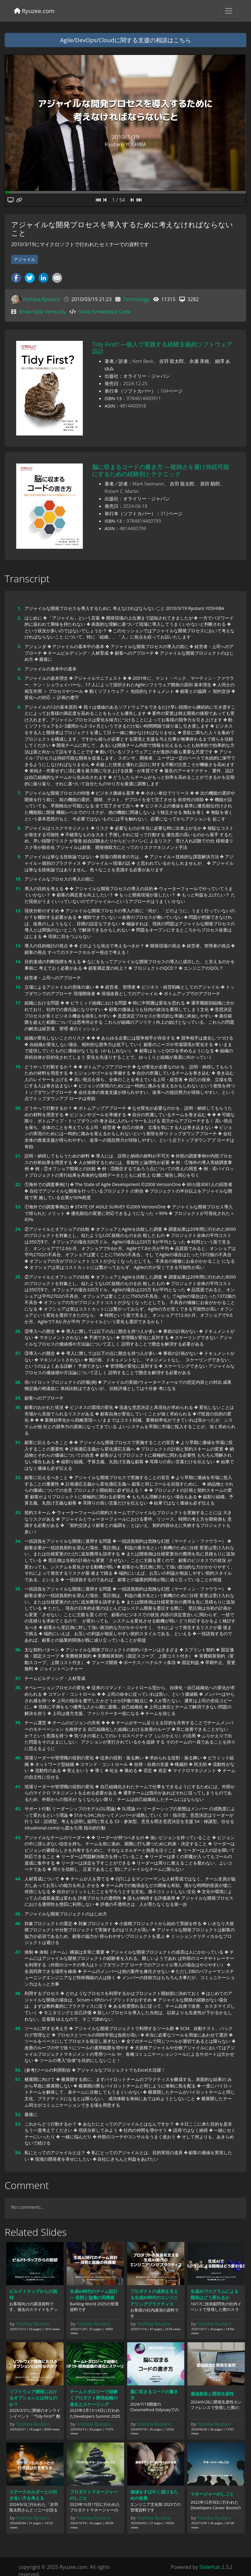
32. (18, 1477)
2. (19, 618)
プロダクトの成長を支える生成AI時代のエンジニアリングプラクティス (154, 2297)
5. (19, 678)
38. (18, 1687)
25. (18, 1277)
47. (18, 1952)
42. (18, 1808)
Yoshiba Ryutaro (41, 299)
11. (18, 888)
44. (18, 1879)
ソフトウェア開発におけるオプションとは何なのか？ (33, 2398)
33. (18, 1512)
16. (18, 987)
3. (19, 646)
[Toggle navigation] (228, 11)
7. (19, 793)
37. (18, 1678)
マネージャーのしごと (212, 2494)
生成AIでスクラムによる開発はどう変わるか (214, 2294)
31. (18, 1442)
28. (18, 1382)
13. (18, 946)
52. (18, 2114)
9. (19, 856)
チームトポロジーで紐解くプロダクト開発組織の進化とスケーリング (94, 2398)
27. (18, 1353)
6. (19, 707)
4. (19, 669)
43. (18, 1837)
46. (18, 1923)
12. (18, 911)
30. (18, 1407)
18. (18, 1038)
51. (18, 2079)
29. (18, 1398)
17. (18, 1003)
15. (18, 978)
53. (18, 2124)
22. (18, 1184)
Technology (136, 299)
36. (18, 1650)
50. (18, 2070)
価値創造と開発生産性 (212, 2394)
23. (18, 1207)
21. (18, 1156)
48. (18, 1993)
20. (18, 1108)
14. (18, 961)
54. (18, 2152)
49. (18, 2028)
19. (18, 1067)
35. (18, 1589)
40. (18, 1758)
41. (18, 1786)
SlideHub (209, 2567)
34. (18, 1541)
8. (19, 828)
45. (18, 1914)
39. (18, 1723)
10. (18, 879)
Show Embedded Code (104, 311)
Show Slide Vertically (42, 311)
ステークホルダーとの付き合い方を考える (33, 2495)
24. (18, 1229)
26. (18, 1331)
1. (19, 608)
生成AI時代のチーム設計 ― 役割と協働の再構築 (94, 2294)
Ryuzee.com (34, 11)
